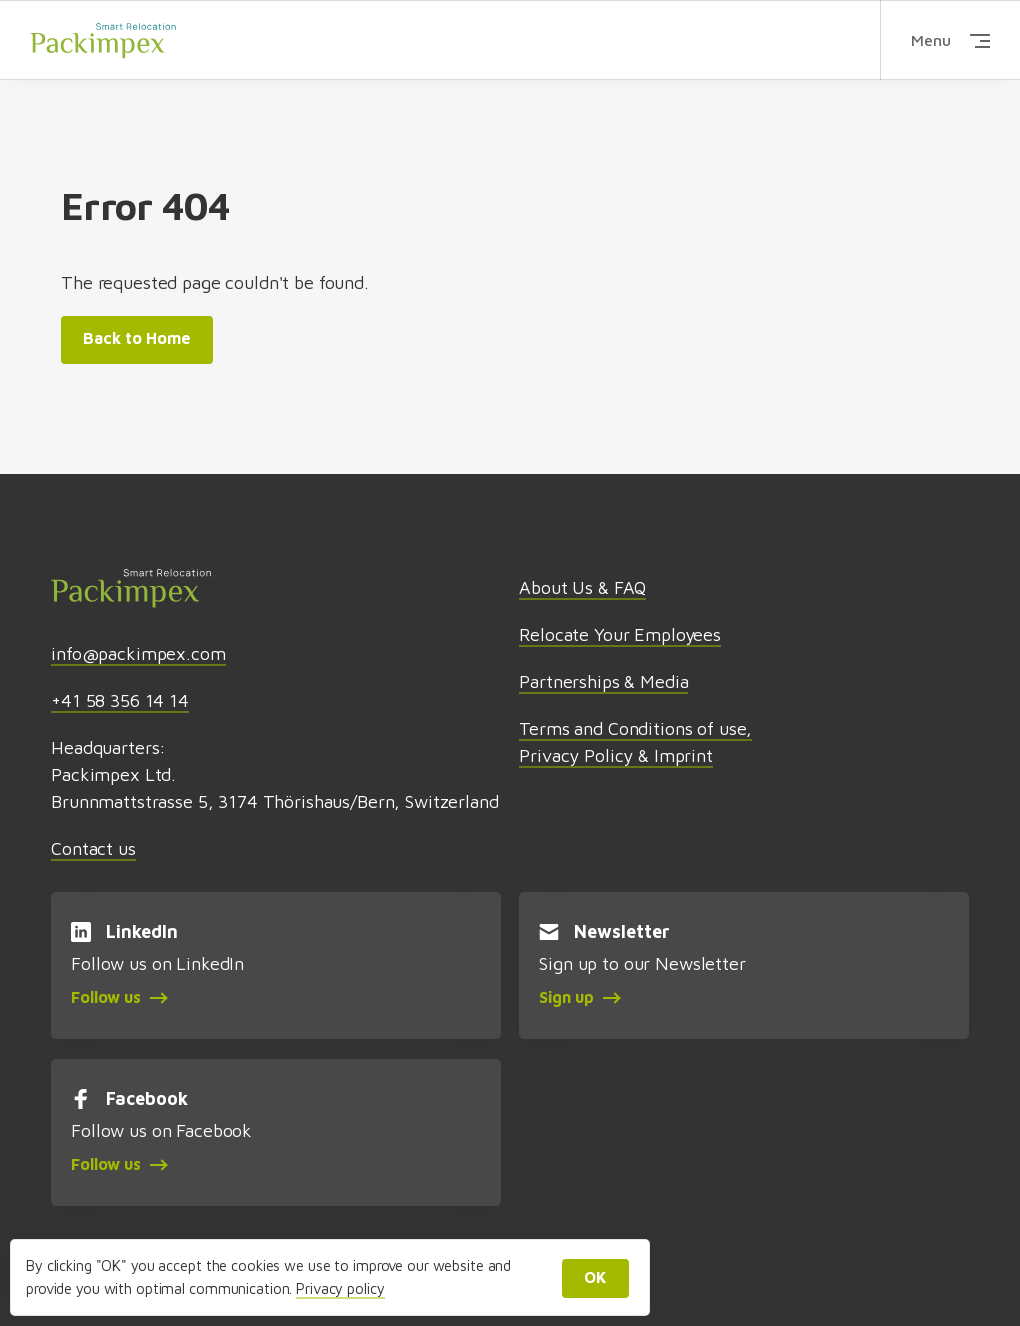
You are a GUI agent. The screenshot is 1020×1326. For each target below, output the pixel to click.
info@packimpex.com (138, 653)
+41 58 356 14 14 (120, 700)
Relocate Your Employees (620, 634)
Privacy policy (340, 1288)
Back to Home (137, 338)
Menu (950, 40)
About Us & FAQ (582, 587)
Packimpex (103, 39)
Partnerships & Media (603, 681)
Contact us (93, 848)
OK (595, 1277)
